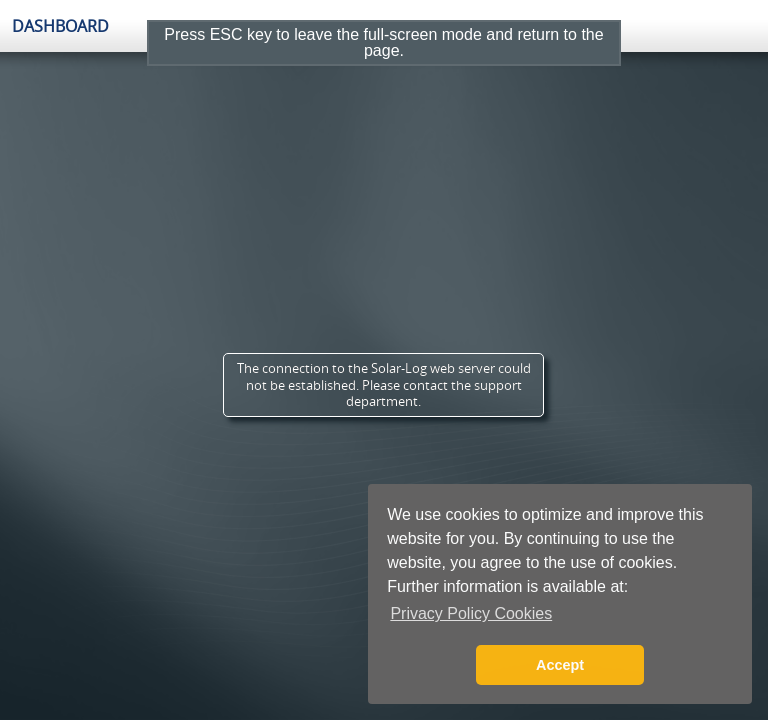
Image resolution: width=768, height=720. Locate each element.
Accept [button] (560, 665)
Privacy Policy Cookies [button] (471, 613)
